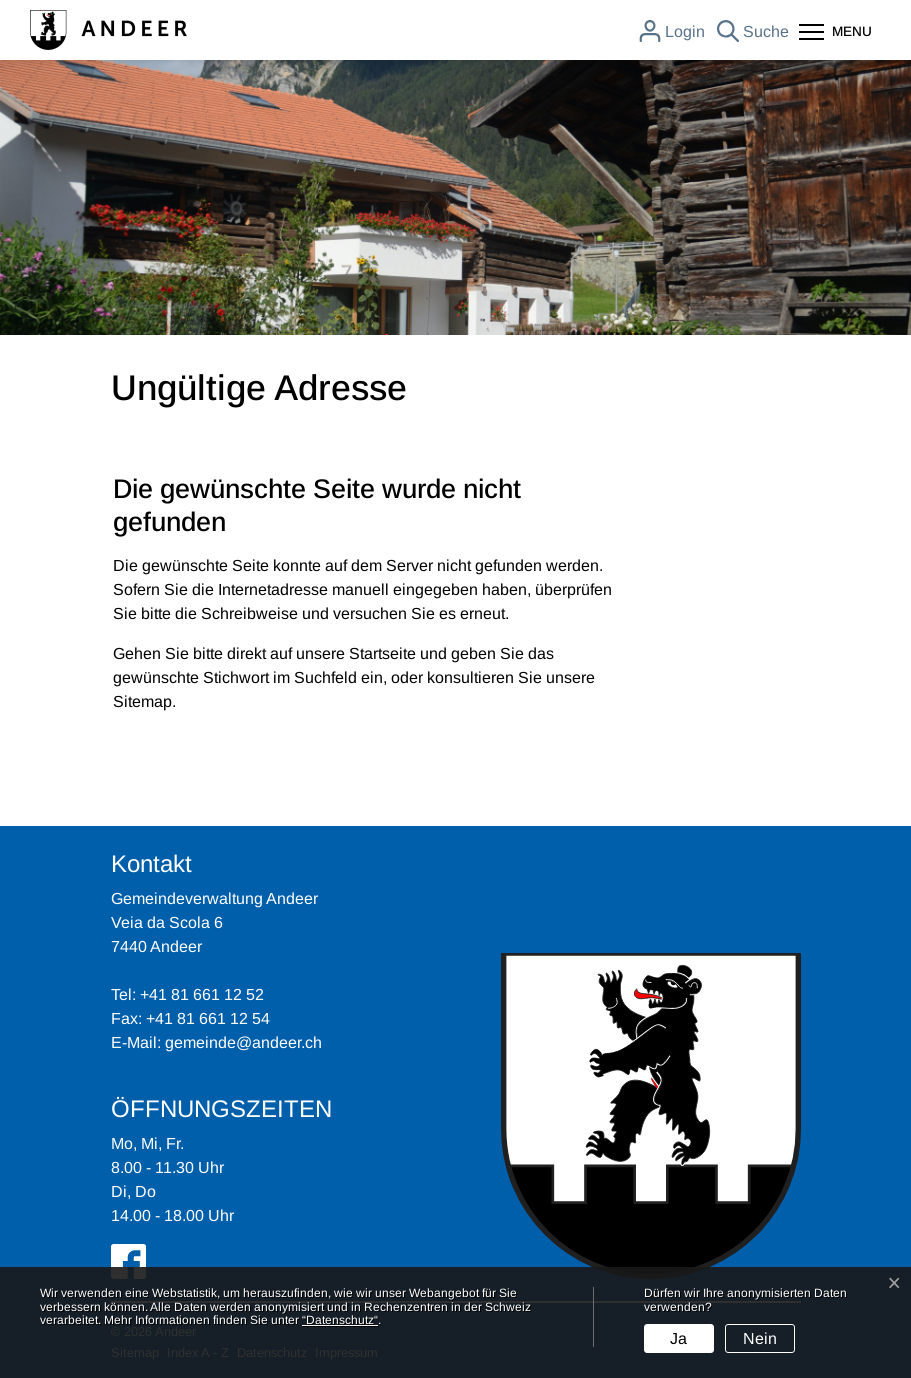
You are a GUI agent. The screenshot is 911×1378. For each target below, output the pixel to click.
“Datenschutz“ (340, 1320)
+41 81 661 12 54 (208, 1018)
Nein (760, 1338)
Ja (678, 1338)
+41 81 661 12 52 (202, 994)
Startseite (382, 653)
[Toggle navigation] (835, 33)
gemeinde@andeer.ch (243, 1042)
